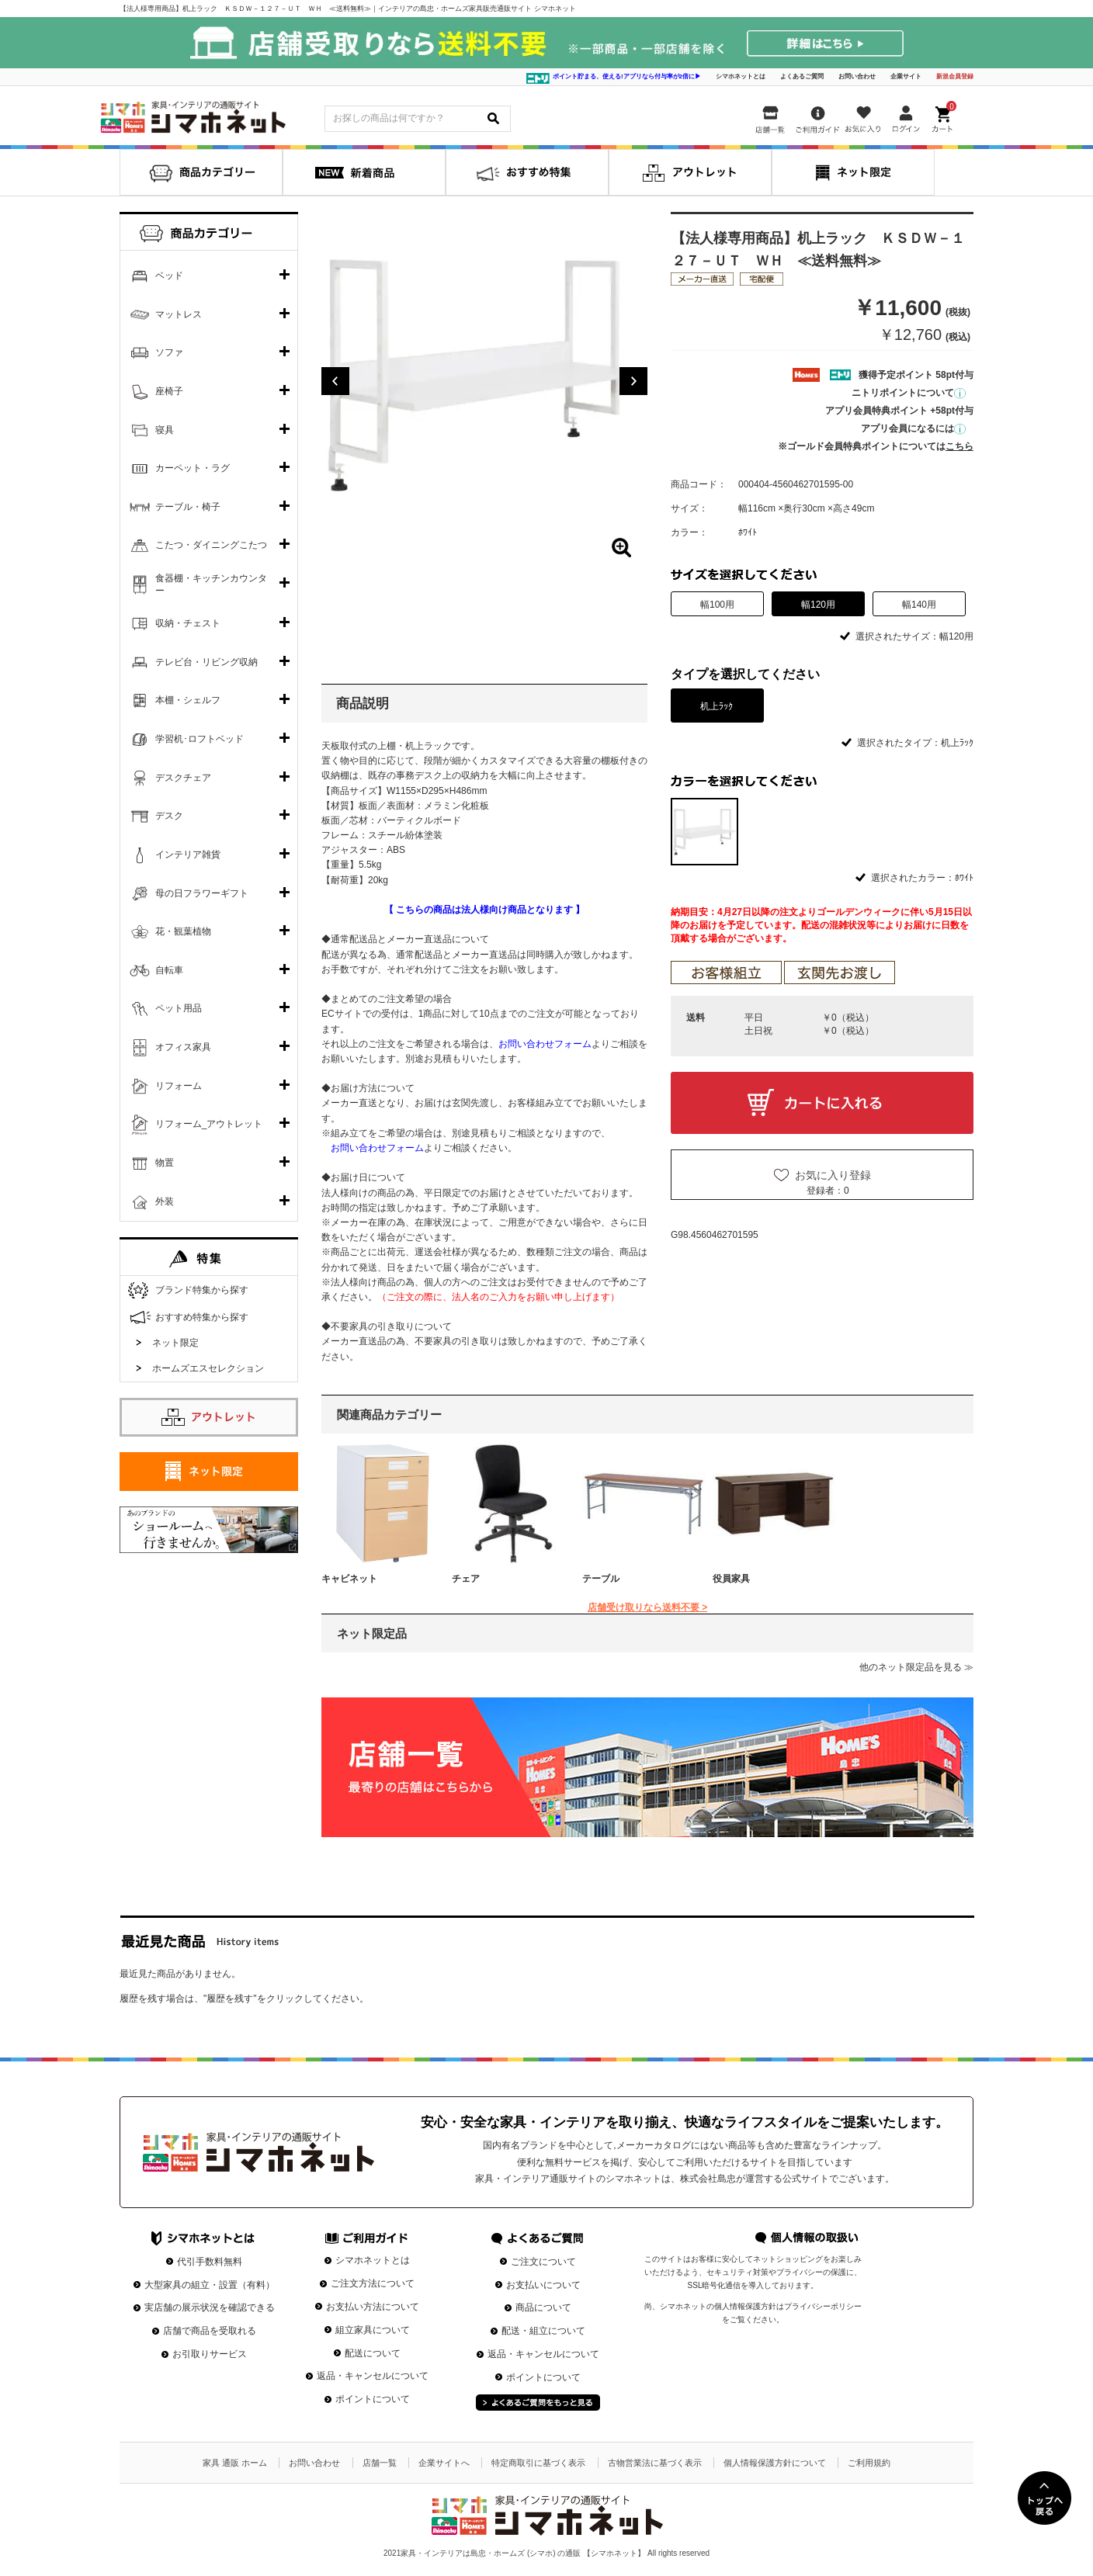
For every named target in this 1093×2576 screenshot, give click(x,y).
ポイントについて (372, 2399)
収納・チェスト (187, 623)
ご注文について (543, 2261)
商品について (543, 2307)
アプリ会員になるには (913, 428)
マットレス (178, 314)
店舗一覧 (380, 2462)
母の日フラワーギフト (201, 893)
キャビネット (349, 1578)
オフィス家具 (183, 1047)
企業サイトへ (444, 2462)
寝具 (164, 430)
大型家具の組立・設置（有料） (209, 2285)
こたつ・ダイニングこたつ (211, 544)
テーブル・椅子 (187, 506)
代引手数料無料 (209, 2261)
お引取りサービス (209, 2354)
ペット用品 (178, 1008)
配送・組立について (543, 2330)
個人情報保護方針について (774, 2462)
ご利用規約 (869, 2462)
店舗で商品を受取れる (209, 2330)
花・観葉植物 (183, 931)
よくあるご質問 (802, 76)
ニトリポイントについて (909, 392)
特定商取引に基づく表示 (538, 2462)
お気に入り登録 (833, 1175)
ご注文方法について (373, 2283)
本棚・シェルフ (187, 700)
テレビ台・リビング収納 (206, 662)
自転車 (169, 970)
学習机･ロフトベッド (199, 738)
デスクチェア (183, 777)
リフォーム (178, 1085)
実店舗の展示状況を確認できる (209, 2307)
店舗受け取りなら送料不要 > (647, 1607)
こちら (959, 446)
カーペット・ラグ (192, 468)
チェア (466, 1578)
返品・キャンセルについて (373, 2375)
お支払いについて (543, 2285)
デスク (169, 815)
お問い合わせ (857, 76)
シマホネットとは (740, 76)
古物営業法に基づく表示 (655, 2462)
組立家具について (372, 2330)
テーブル (600, 1578)
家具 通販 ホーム (235, 2462)
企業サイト (905, 76)
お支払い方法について (372, 2306)
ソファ (169, 352)
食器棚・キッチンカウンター (211, 584)
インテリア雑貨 (187, 854)
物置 (164, 1162)
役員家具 (731, 1578)
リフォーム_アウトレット (209, 1123)
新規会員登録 (954, 76)
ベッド (169, 275)
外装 (164, 1201)
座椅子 (169, 391)
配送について (373, 2353)
